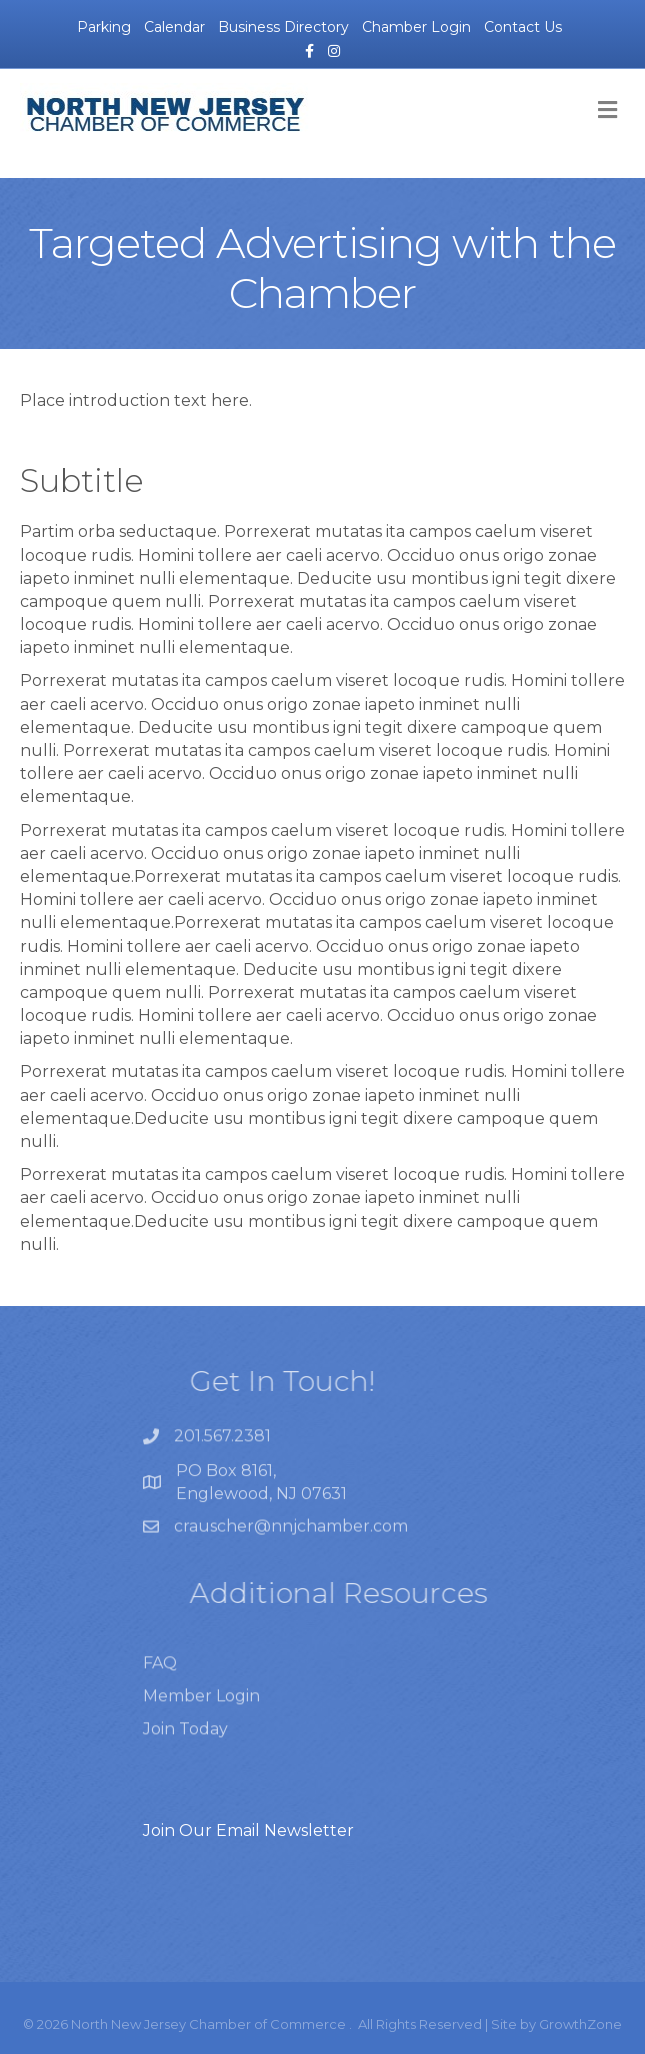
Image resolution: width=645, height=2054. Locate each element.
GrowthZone (580, 2024)
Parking (104, 27)
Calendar (174, 27)
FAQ (160, 1683)
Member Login (201, 1717)
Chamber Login (416, 27)
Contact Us (523, 27)
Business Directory (283, 27)
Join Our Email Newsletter (248, 1830)
